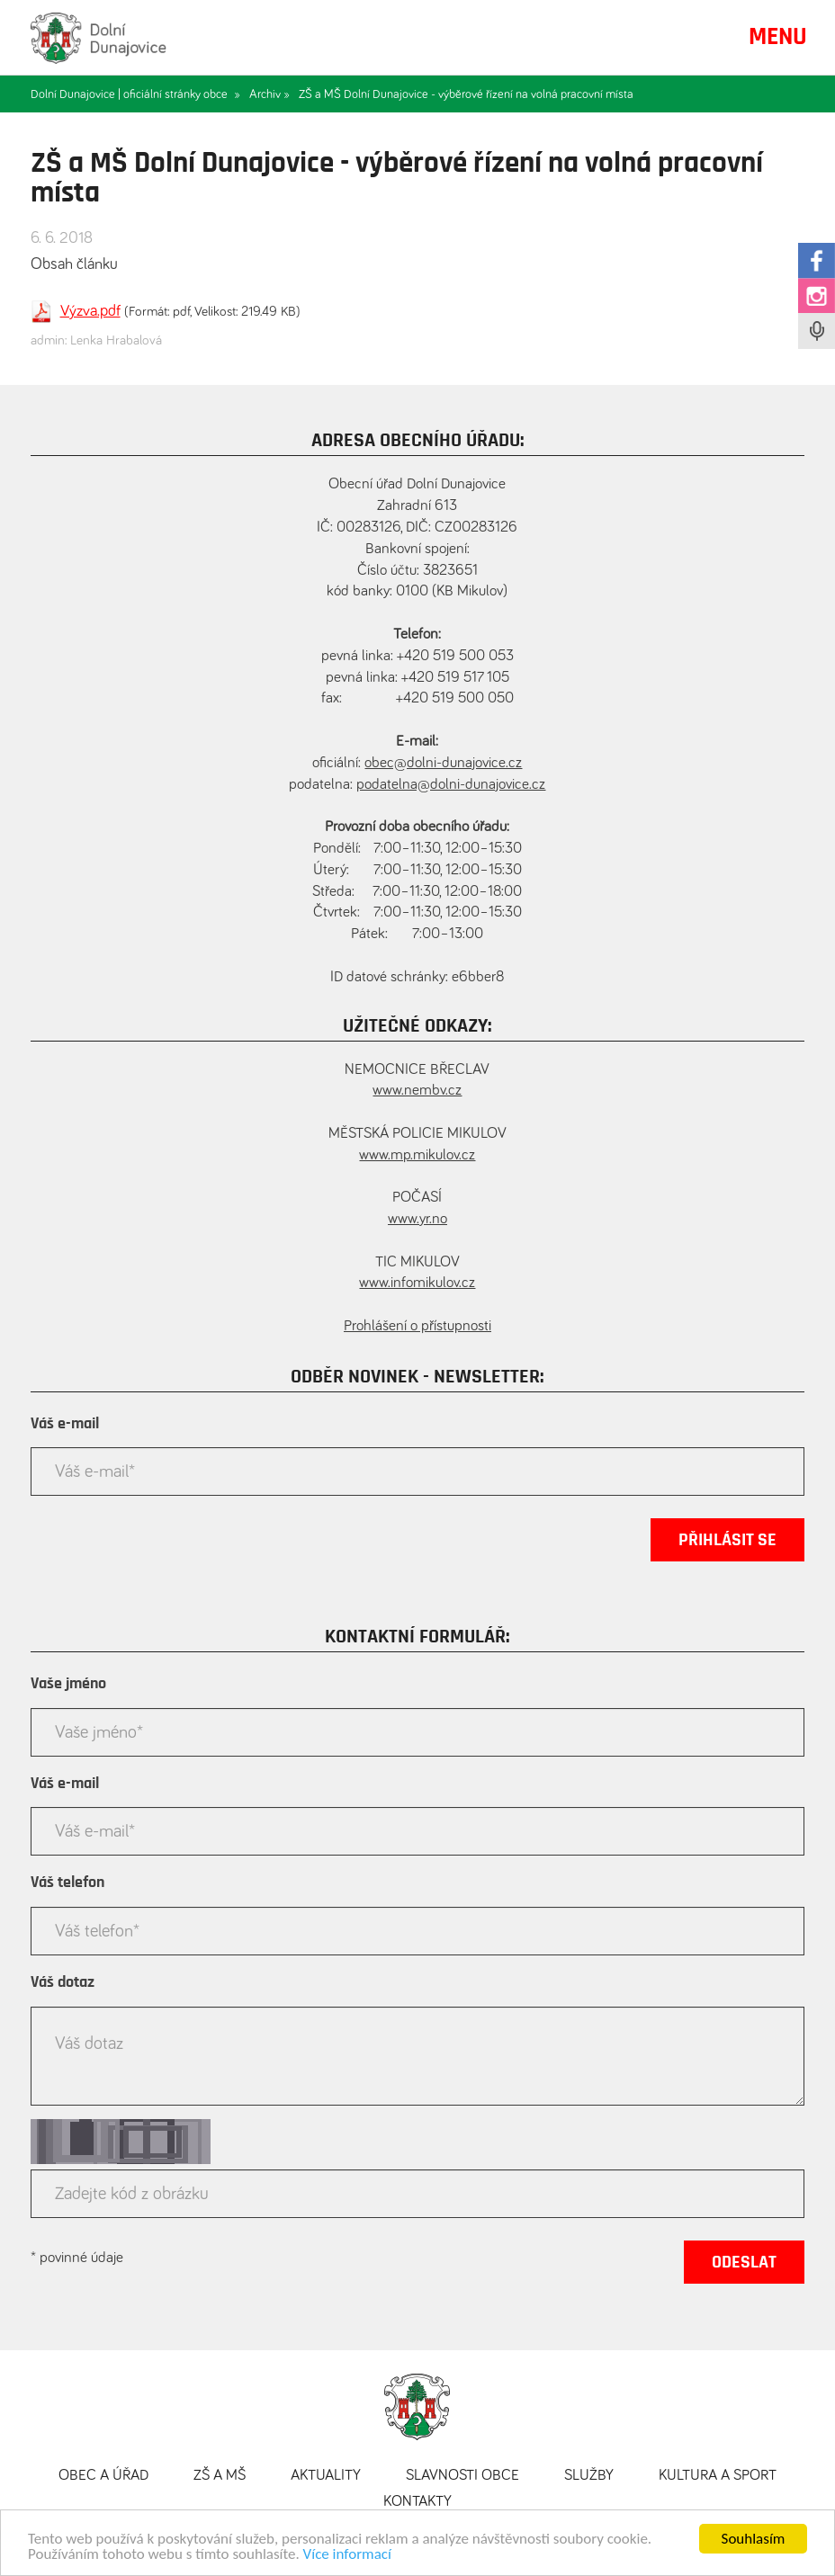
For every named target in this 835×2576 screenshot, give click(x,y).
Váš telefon (67, 1882)
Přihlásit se (727, 1540)
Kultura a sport (718, 2475)
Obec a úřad (103, 2475)
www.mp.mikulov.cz (417, 1155)
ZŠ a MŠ (219, 2475)
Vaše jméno (68, 1684)
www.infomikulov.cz (417, 1283)
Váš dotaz (62, 1982)
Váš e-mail (65, 1424)
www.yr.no (417, 1219)
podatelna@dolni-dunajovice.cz (450, 784)
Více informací (347, 2555)
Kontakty (417, 2501)
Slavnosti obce (462, 2475)
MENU (778, 36)
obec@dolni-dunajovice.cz (443, 763)
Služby (589, 2475)
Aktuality (326, 2475)
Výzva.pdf (90, 311)
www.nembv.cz (417, 1090)
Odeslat (744, 2262)
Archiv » (269, 94)
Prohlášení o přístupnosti (417, 1326)
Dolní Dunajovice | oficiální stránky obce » (135, 94)
